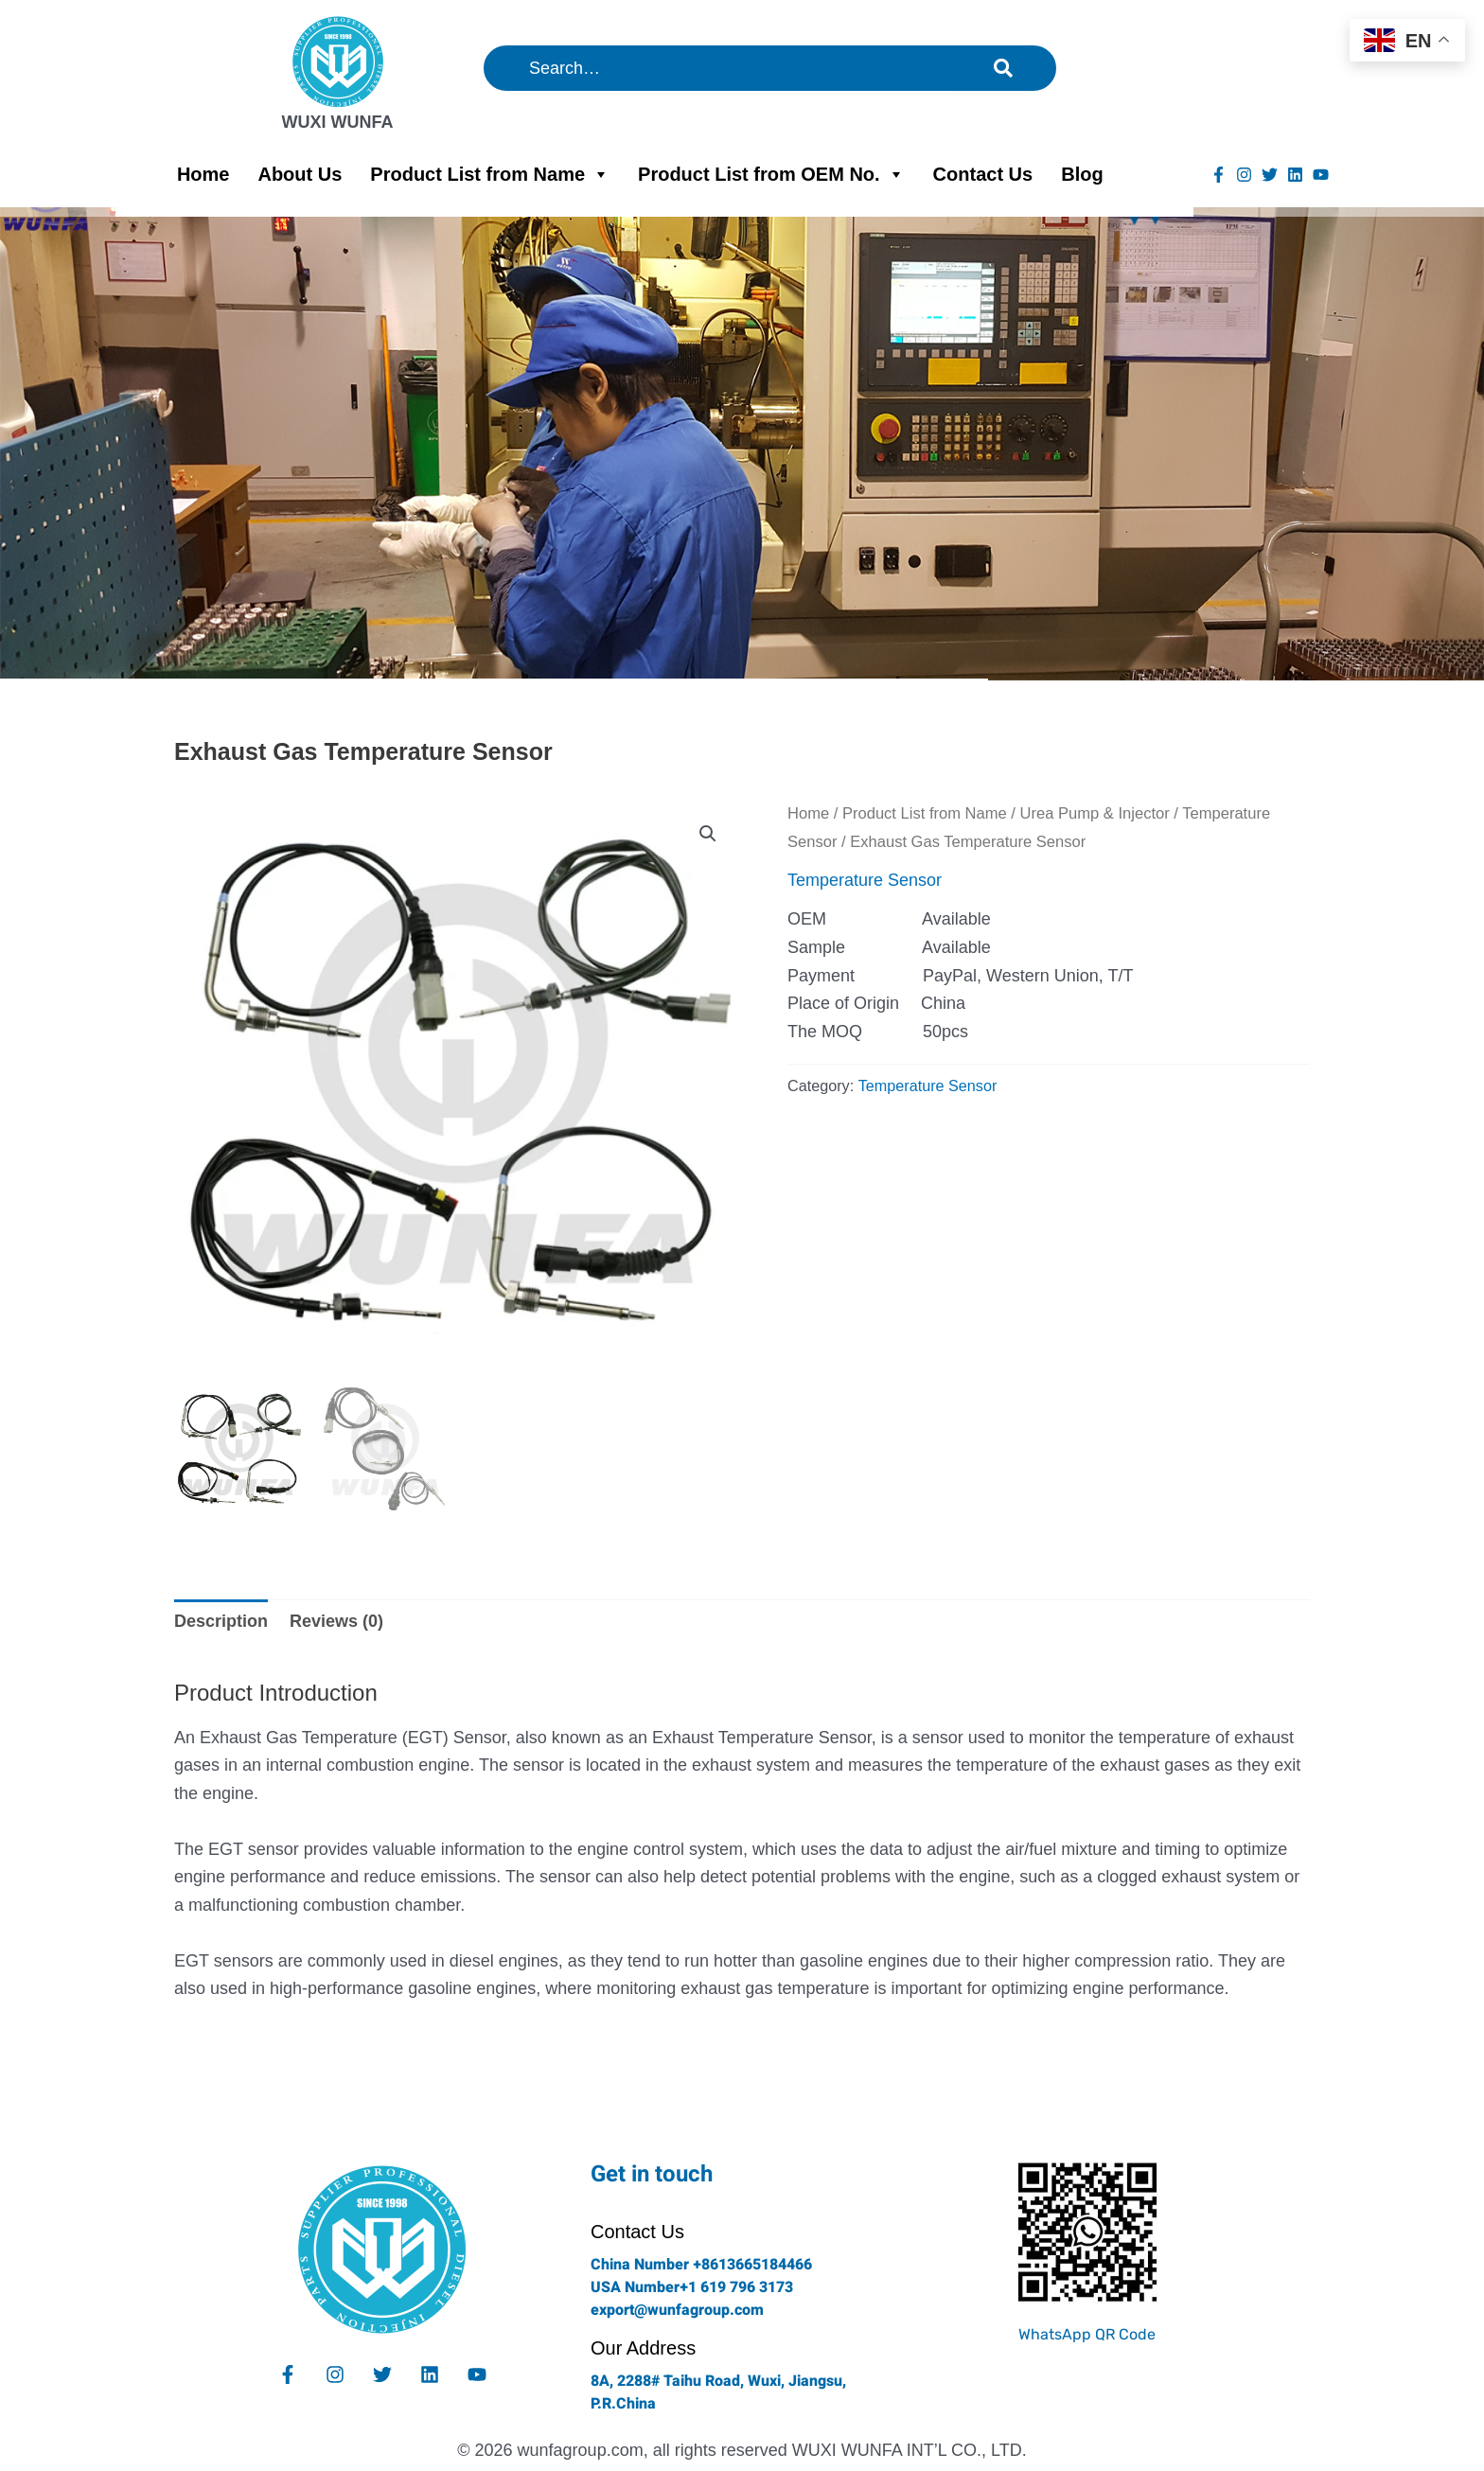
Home (203, 174)
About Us (299, 174)
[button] (708, 834)
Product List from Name (490, 174)
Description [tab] (221, 1621)
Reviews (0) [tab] (336, 1621)
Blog (1082, 174)
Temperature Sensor (864, 880)
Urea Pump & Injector (1095, 813)
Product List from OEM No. (771, 174)
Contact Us (983, 174)
